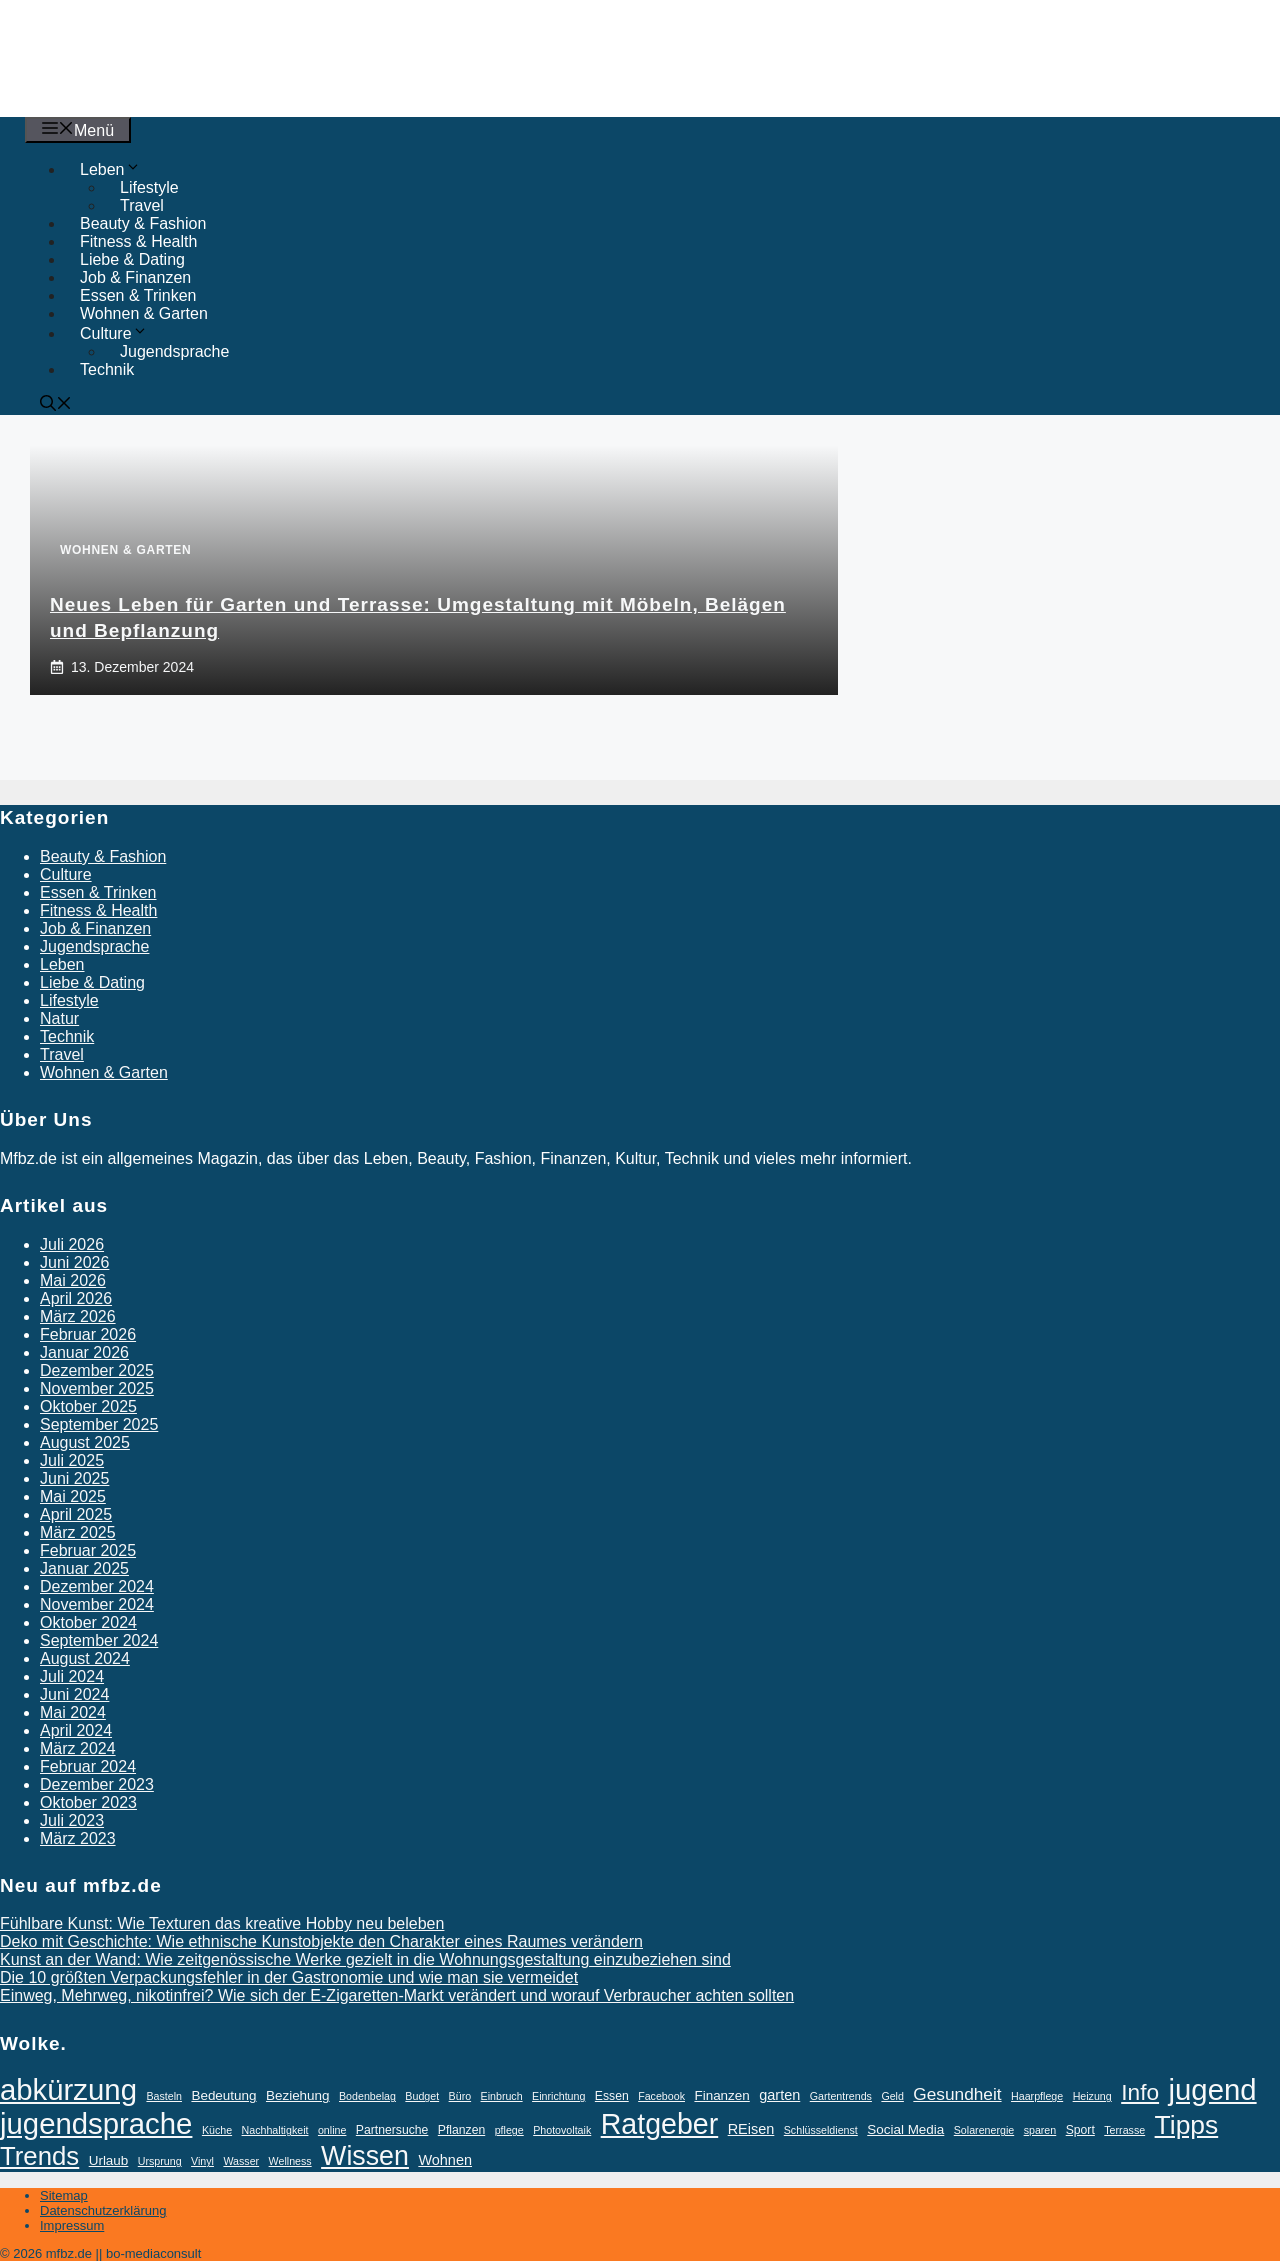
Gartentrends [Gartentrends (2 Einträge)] (841, 2096)
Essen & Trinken (138, 295)
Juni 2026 (74, 1262)
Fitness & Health (138, 241)
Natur (59, 1018)
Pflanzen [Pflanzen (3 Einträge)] (461, 2130)
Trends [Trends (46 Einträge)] (39, 2156)
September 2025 (99, 1424)
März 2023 (78, 1838)
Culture (66, 874)
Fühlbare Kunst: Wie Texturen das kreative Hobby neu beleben (222, 1923)
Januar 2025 (84, 1568)
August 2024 (85, 1658)
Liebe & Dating (132, 259)
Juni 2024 (74, 1694)
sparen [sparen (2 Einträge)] (1040, 2130)
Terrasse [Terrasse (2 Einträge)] (1124, 2130)
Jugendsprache (174, 351)
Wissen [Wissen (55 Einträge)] (365, 2156)
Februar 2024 (88, 1766)
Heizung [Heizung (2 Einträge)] (1092, 2096)
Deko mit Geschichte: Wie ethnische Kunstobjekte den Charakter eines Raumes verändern (321, 1941)
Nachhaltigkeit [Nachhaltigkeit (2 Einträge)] (275, 2130)
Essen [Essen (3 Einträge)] (612, 2096)
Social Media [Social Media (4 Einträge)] (905, 2129)
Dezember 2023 (97, 1784)
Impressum (72, 2225)
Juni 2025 (74, 1478)
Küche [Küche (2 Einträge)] (217, 2130)
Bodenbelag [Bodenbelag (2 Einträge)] (367, 2096)
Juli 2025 (72, 1460)
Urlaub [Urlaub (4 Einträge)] (109, 2160)
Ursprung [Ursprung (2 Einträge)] (160, 2161)
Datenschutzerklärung (103, 2210)
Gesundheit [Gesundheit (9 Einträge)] (957, 2094)
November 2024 (97, 1604)
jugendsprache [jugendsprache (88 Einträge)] (96, 2123)
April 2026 (76, 1298)
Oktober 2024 (88, 1622)
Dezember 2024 (97, 1586)
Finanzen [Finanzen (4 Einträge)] (721, 2095)
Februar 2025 (88, 1550)
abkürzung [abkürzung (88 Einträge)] (68, 2089)
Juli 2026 (72, 1244)
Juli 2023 (72, 1820)
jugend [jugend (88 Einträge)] (1213, 2089)
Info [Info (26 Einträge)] (1140, 2092)
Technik (107, 369)
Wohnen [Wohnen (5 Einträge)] (445, 2160)
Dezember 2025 (97, 1370)
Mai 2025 (73, 1496)
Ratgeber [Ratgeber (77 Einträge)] (660, 2124)
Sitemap (64, 2195)
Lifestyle (69, 1000)
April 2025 (76, 1514)
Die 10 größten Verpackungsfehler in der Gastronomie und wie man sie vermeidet (289, 1977)
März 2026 (78, 1316)
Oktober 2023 (88, 1802)
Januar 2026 (84, 1352)
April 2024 (76, 1730)
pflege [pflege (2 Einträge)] (509, 2130)
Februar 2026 (88, 1334)
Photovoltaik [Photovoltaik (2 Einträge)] (562, 2130)
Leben (62, 964)
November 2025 (97, 1388)
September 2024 (99, 1640)
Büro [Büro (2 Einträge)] (460, 2096)
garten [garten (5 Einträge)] (779, 2095)
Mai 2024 (73, 1712)
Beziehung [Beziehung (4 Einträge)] (298, 2095)
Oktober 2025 (88, 1406)
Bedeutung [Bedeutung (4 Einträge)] (223, 2095)
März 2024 (78, 1748)
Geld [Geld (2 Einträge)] (892, 2096)
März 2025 (78, 1532)
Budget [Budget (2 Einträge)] (422, 2096)
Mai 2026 (73, 1280)
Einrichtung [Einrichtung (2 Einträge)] (558, 2096)
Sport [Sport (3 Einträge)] (1080, 2130)
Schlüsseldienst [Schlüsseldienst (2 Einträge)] (821, 2130)
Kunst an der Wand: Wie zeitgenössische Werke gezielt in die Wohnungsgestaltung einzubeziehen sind (365, 1959)
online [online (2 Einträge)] (332, 2130)
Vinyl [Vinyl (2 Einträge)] (202, 2161)
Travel (142, 205)
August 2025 (85, 1442)
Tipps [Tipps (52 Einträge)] (1187, 2125)
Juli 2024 (72, 1676)
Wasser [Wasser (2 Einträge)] (241, 2161)
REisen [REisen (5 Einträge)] (751, 2129)
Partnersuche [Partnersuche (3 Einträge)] (392, 2130)
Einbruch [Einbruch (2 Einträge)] (502, 2096)
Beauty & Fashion (143, 223)
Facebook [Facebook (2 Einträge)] (661, 2096)
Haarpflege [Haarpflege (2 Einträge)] (1037, 2096)
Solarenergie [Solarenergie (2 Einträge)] (984, 2130)
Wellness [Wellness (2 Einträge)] (290, 2161)
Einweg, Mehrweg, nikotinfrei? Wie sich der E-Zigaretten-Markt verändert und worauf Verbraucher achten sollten (397, 1995)
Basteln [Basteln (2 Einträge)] (164, 2096)
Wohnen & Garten (144, 313)
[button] (56, 405)
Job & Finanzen (135, 277)
